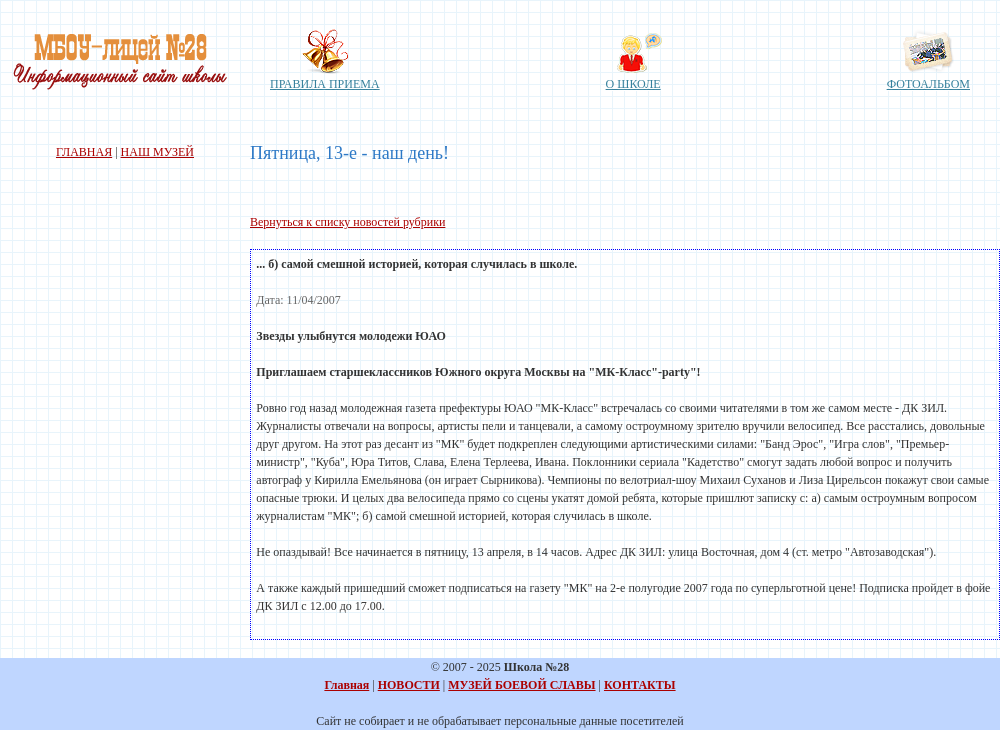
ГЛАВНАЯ (84, 152)
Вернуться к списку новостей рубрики (347, 222)
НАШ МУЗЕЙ (157, 152)
